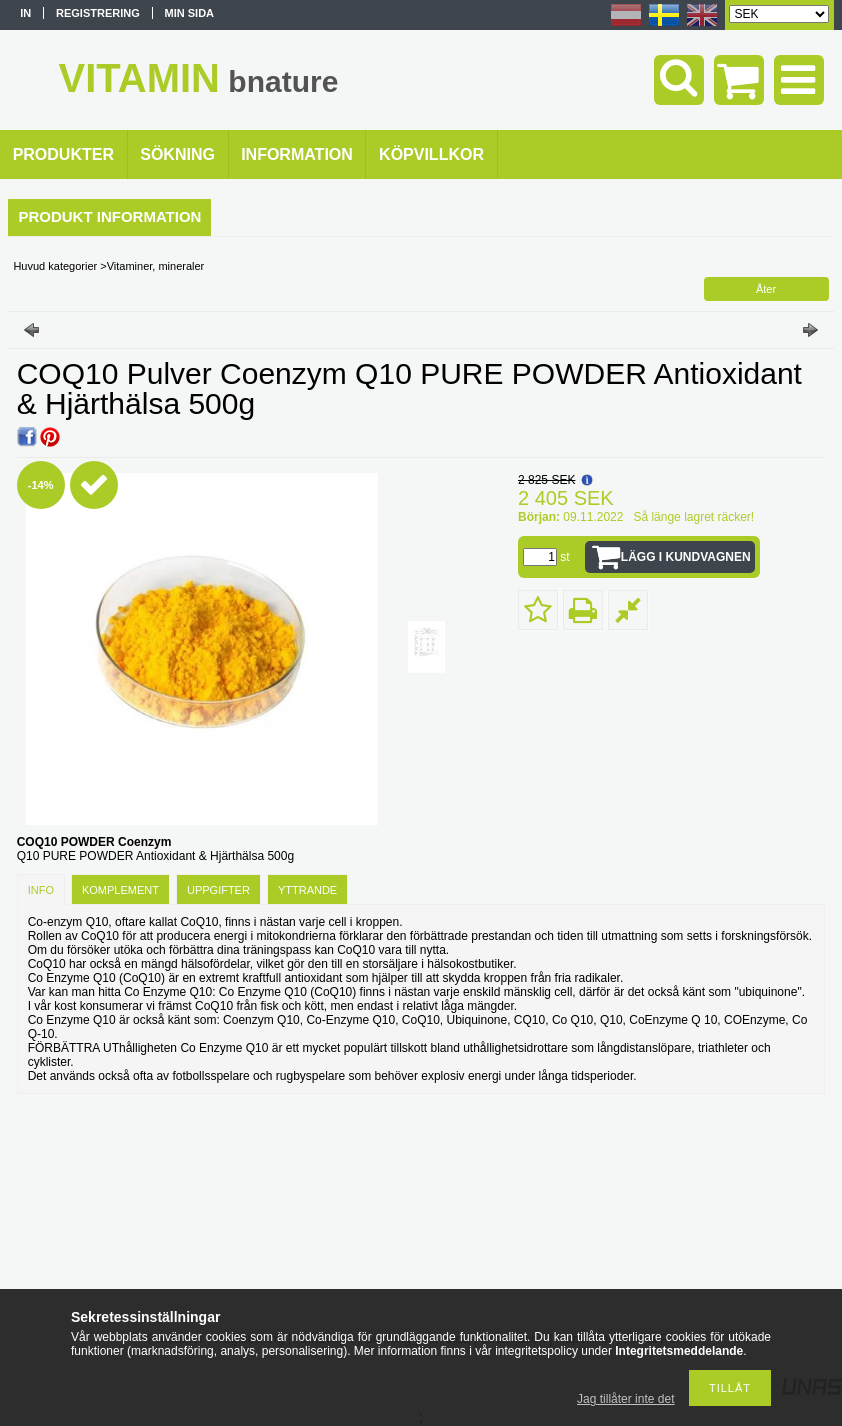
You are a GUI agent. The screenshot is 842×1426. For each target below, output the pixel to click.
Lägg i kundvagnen (686, 557)
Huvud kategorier (55, 266)
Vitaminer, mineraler (156, 266)
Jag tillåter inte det (625, 1399)
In (25, 13)
